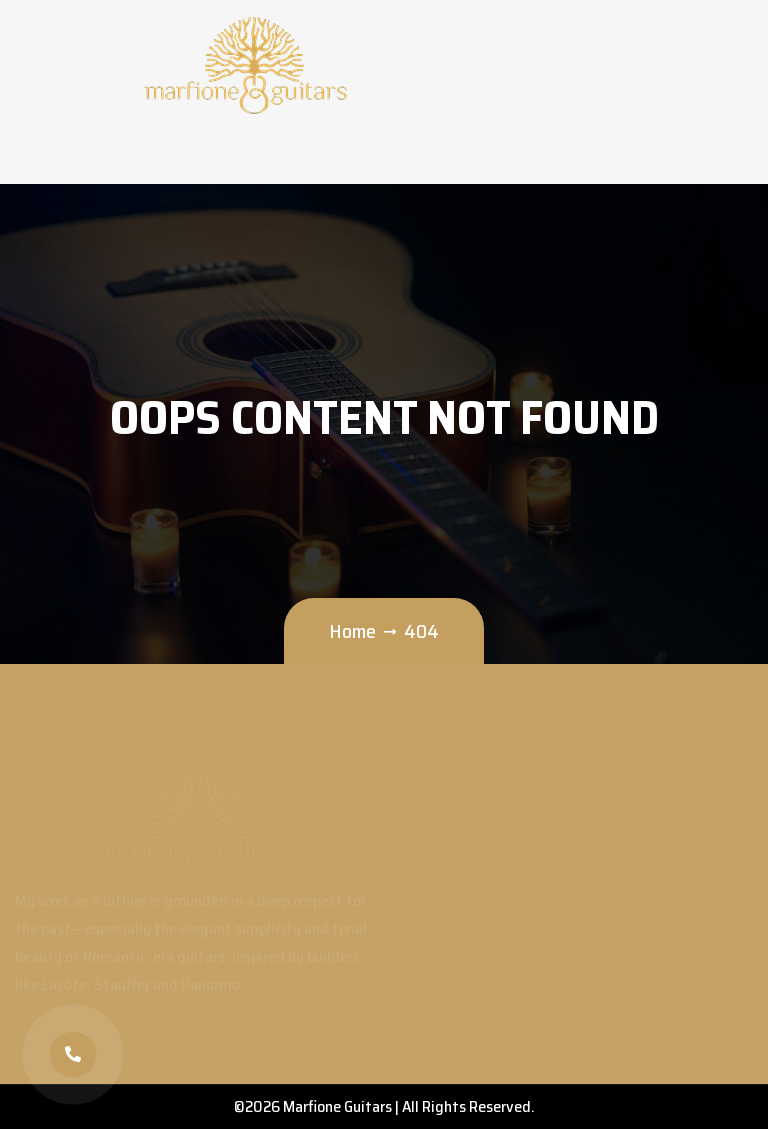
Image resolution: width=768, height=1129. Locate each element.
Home (352, 631)
